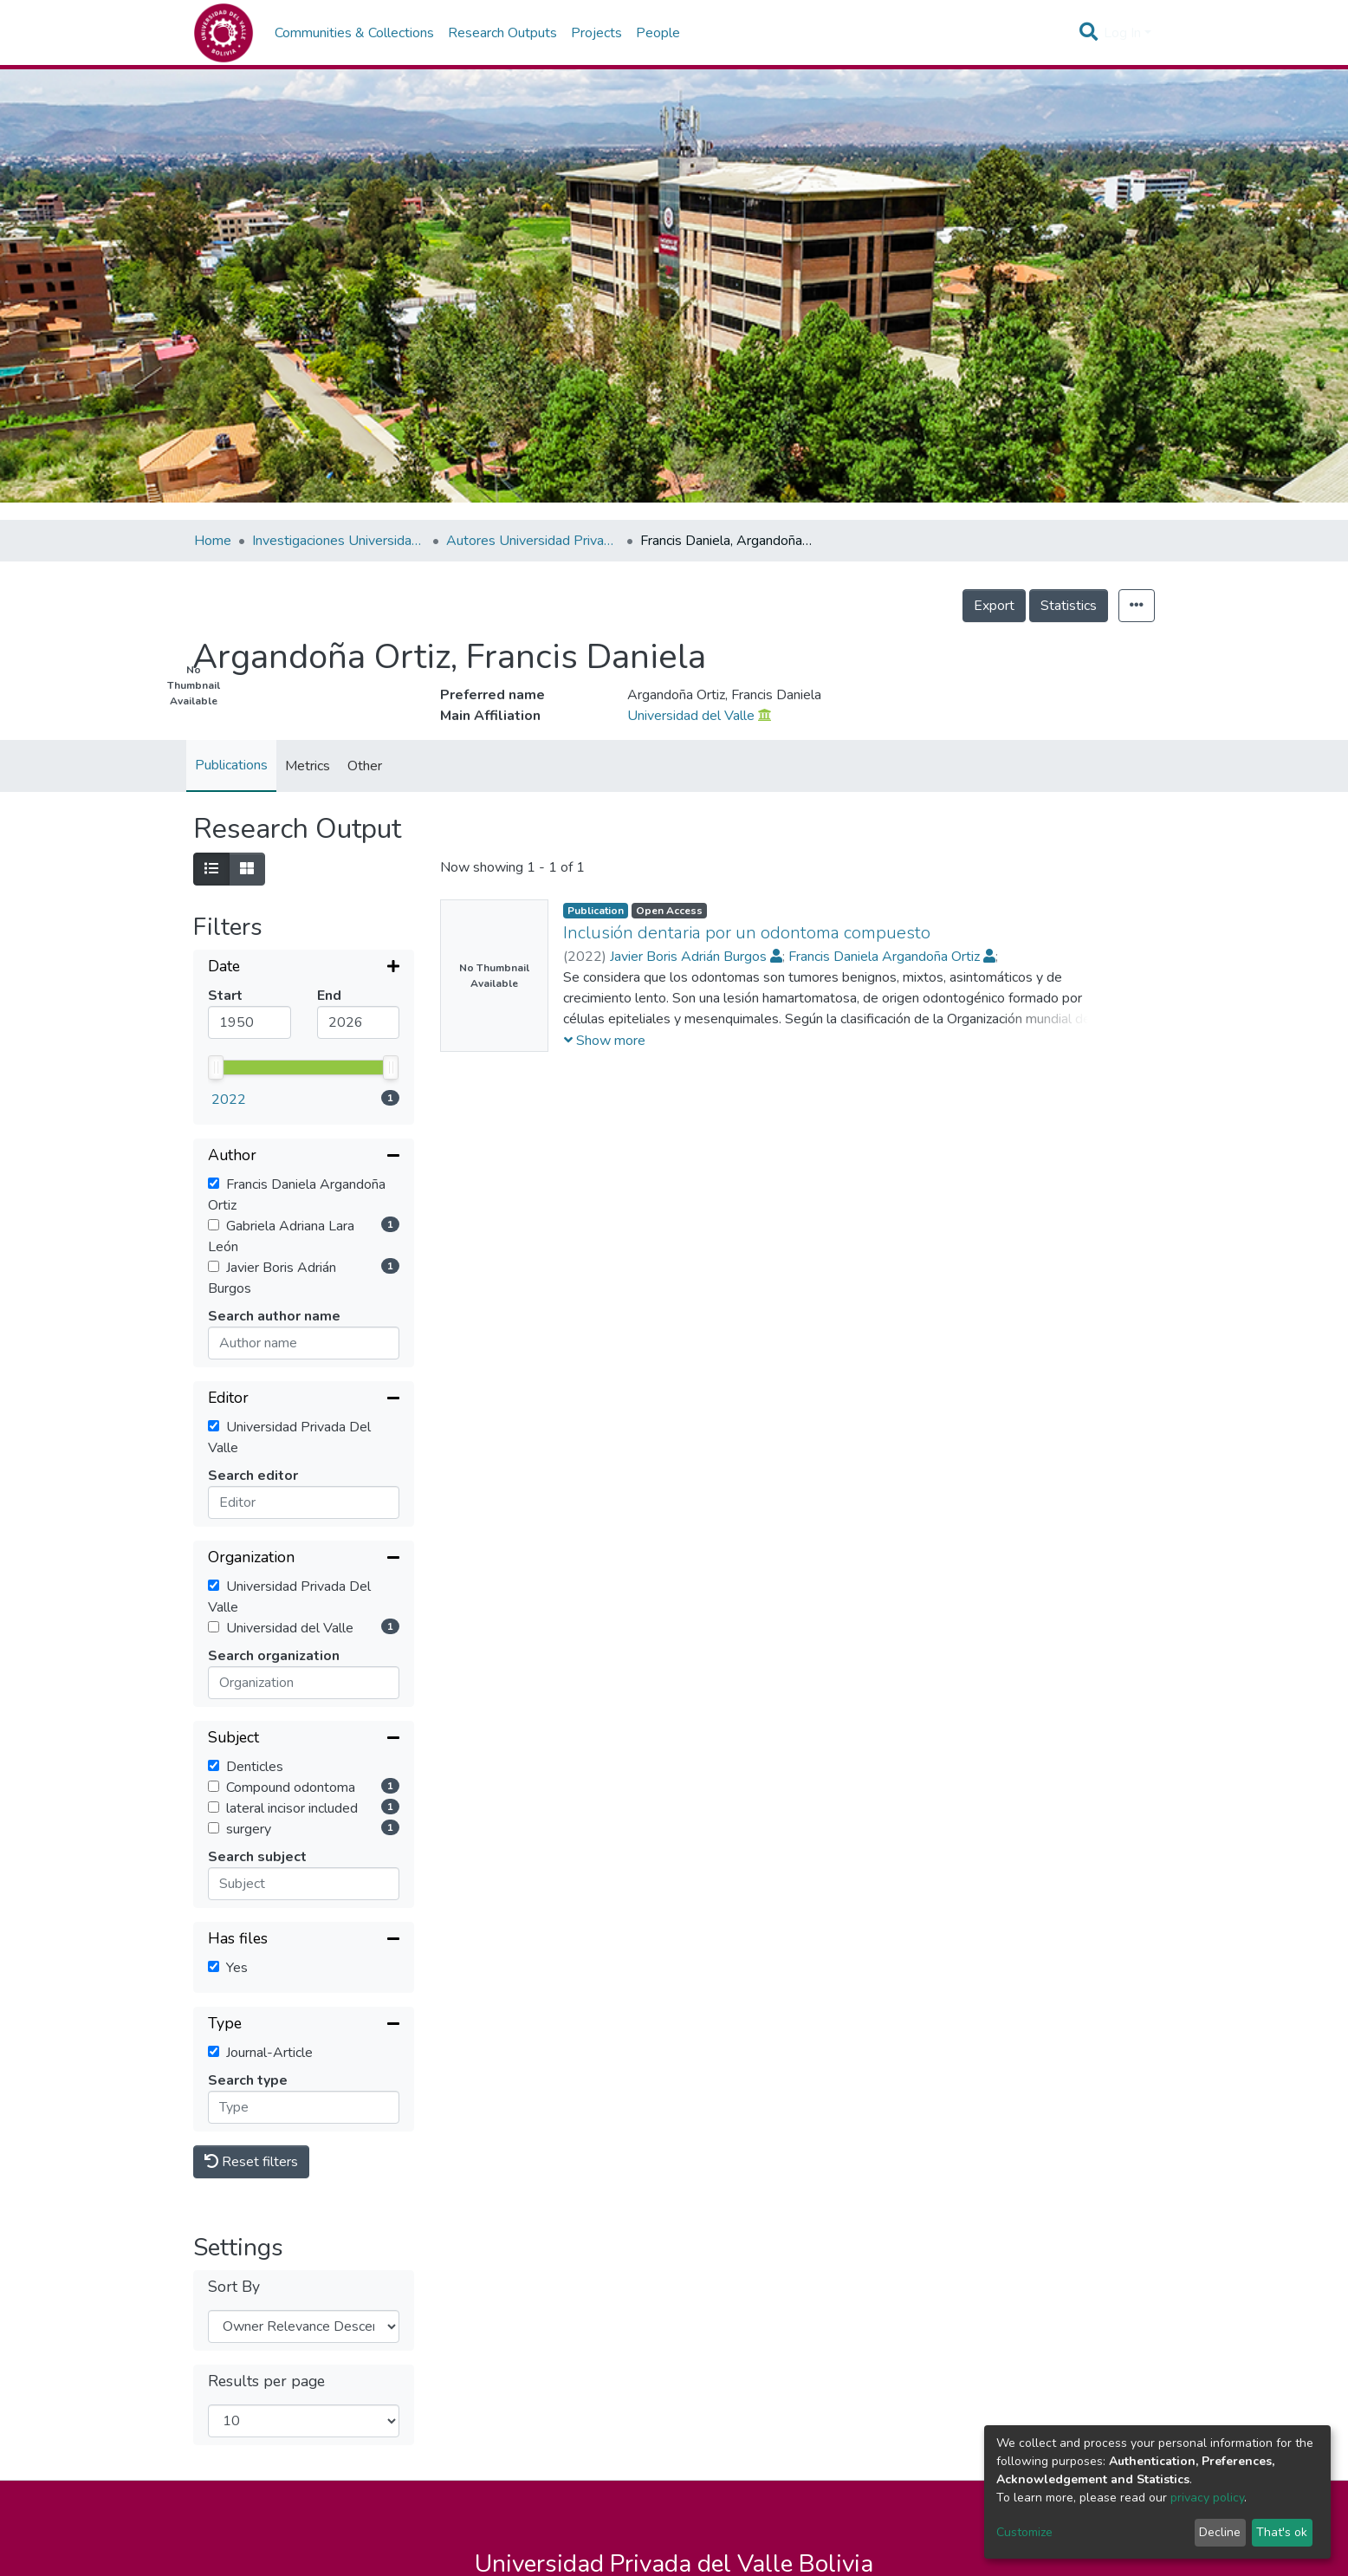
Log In (1122, 32)
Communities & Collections (354, 32)
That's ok (1281, 2532)
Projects (596, 32)
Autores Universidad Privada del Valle (532, 540)
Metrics (307, 765)
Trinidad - (753, 2459)
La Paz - (620, 2459)
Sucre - (683, 2459)
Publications (231, 765)
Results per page (266, 2243)
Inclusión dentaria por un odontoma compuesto (746, 932)
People (658, 32)
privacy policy (1207, 2497)
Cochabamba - (529, 2459)
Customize (1024, 2532)
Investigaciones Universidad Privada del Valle (338, 540)
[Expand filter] (303, 967)
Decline (1220, 2532)
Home (212, 540)
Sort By (234, 2148)
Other (364, 765)
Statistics (1068, 605)
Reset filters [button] (251, 2023)
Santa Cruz (835, 2459)
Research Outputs (502, 32)
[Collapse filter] (303, 1018)
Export (994, 605)
